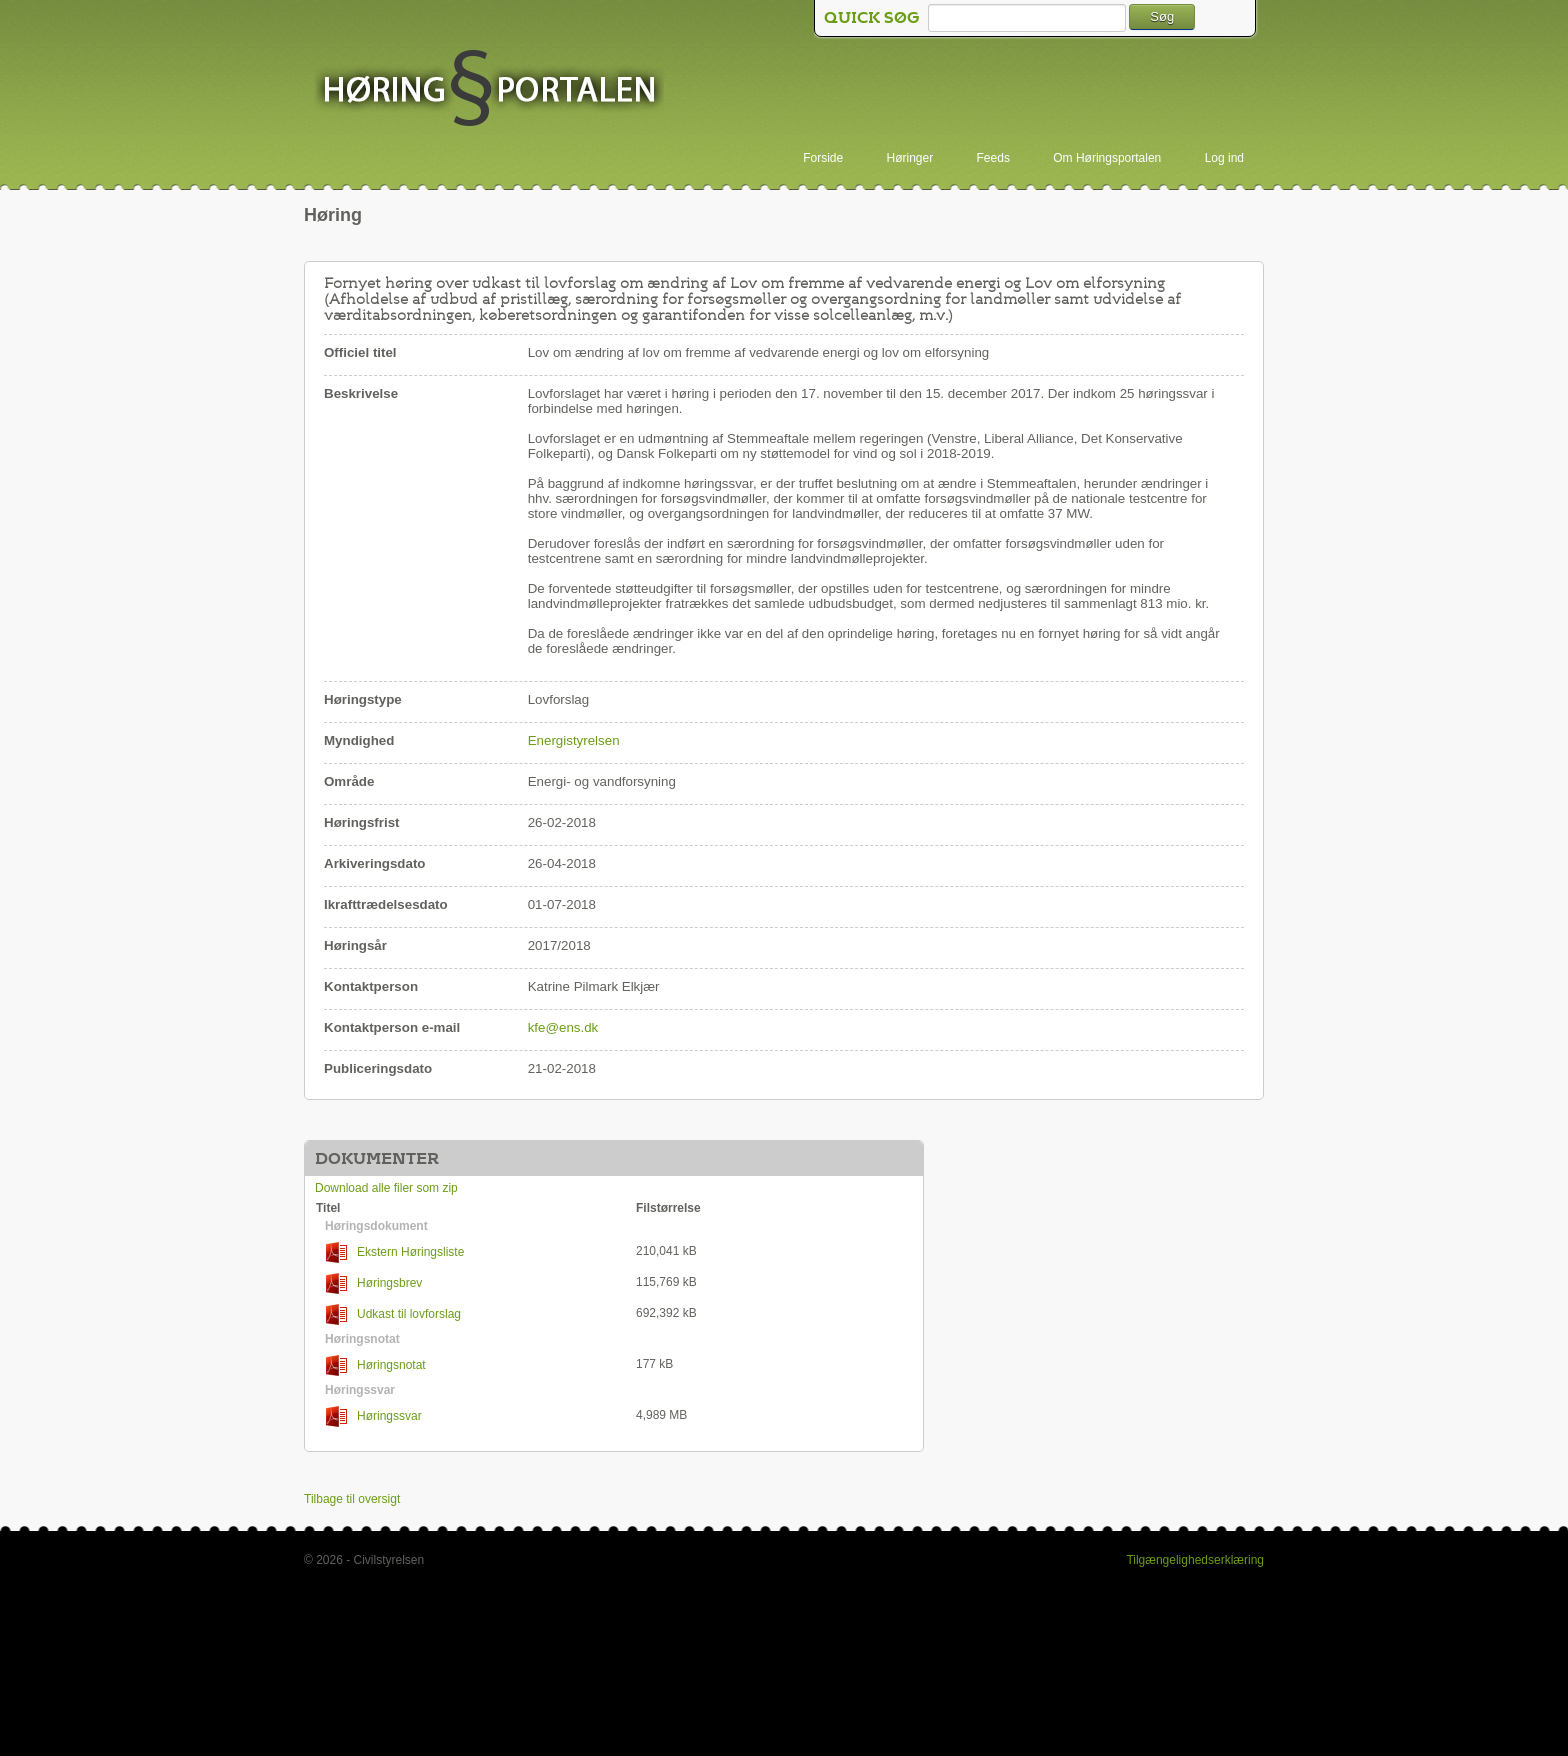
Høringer (910, 158)
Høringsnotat (376, 1365)
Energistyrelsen (574, 740)
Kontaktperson (371, 986)
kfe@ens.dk (563, 1027)
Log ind (1224, 158)
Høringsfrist (362, 822)
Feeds (993, 158)
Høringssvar (374, 1416)
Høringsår (355, 945)
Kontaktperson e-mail (392, 1027)
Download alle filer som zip (386, 1188)
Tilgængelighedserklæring (1195, 1560)
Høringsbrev (374, 1283)
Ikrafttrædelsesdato (386, 904)
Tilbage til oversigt (352, 1499)
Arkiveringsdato (374, 863)
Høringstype (363, 699)
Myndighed (359, 740)
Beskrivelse (361, 393)
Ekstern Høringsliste (395, 1252)
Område (349, 781)
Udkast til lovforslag (393, 1314)
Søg (1162, 16)
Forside (823, 158)
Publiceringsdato (378, 1068)
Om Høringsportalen (1107, 158)
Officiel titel (360, 352)
